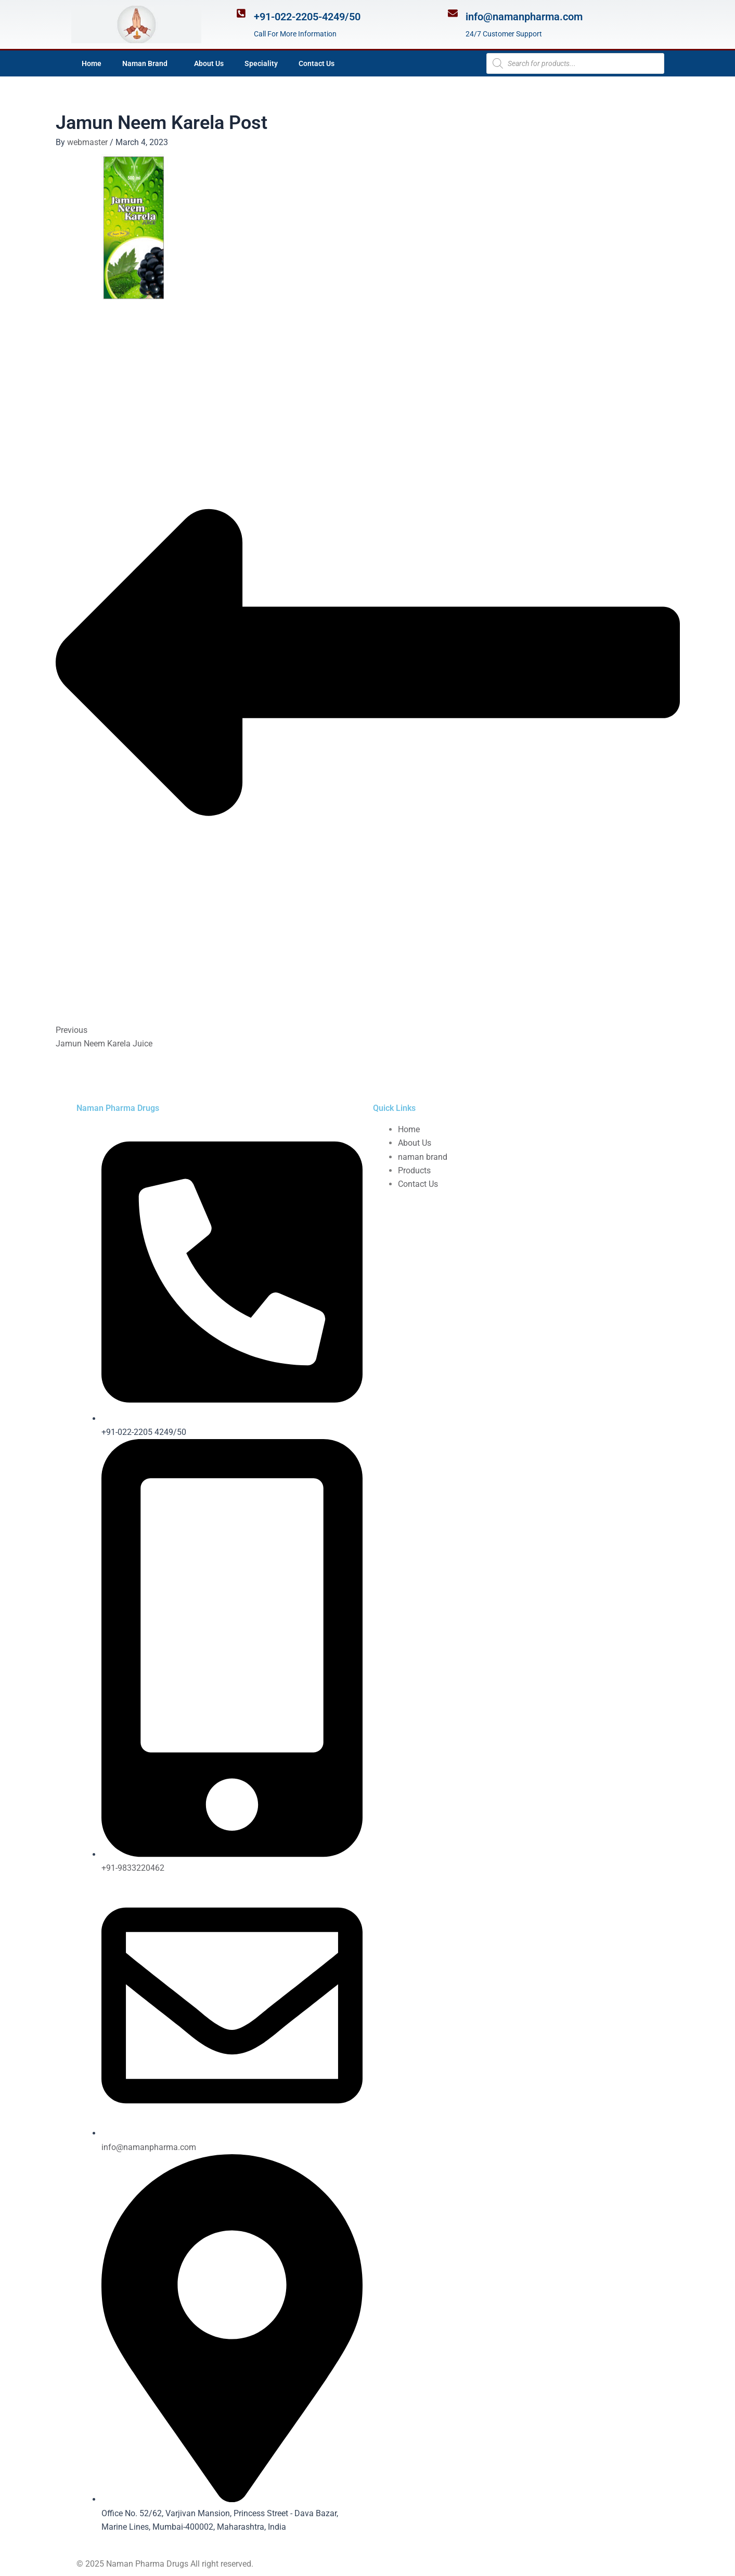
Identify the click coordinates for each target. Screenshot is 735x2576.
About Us (209, 63)
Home (91, 63)
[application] (171, 63)
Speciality (261, 63)
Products (414, 1170)
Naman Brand (147, 63)
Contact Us (316, 63)
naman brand (422, 1157)
